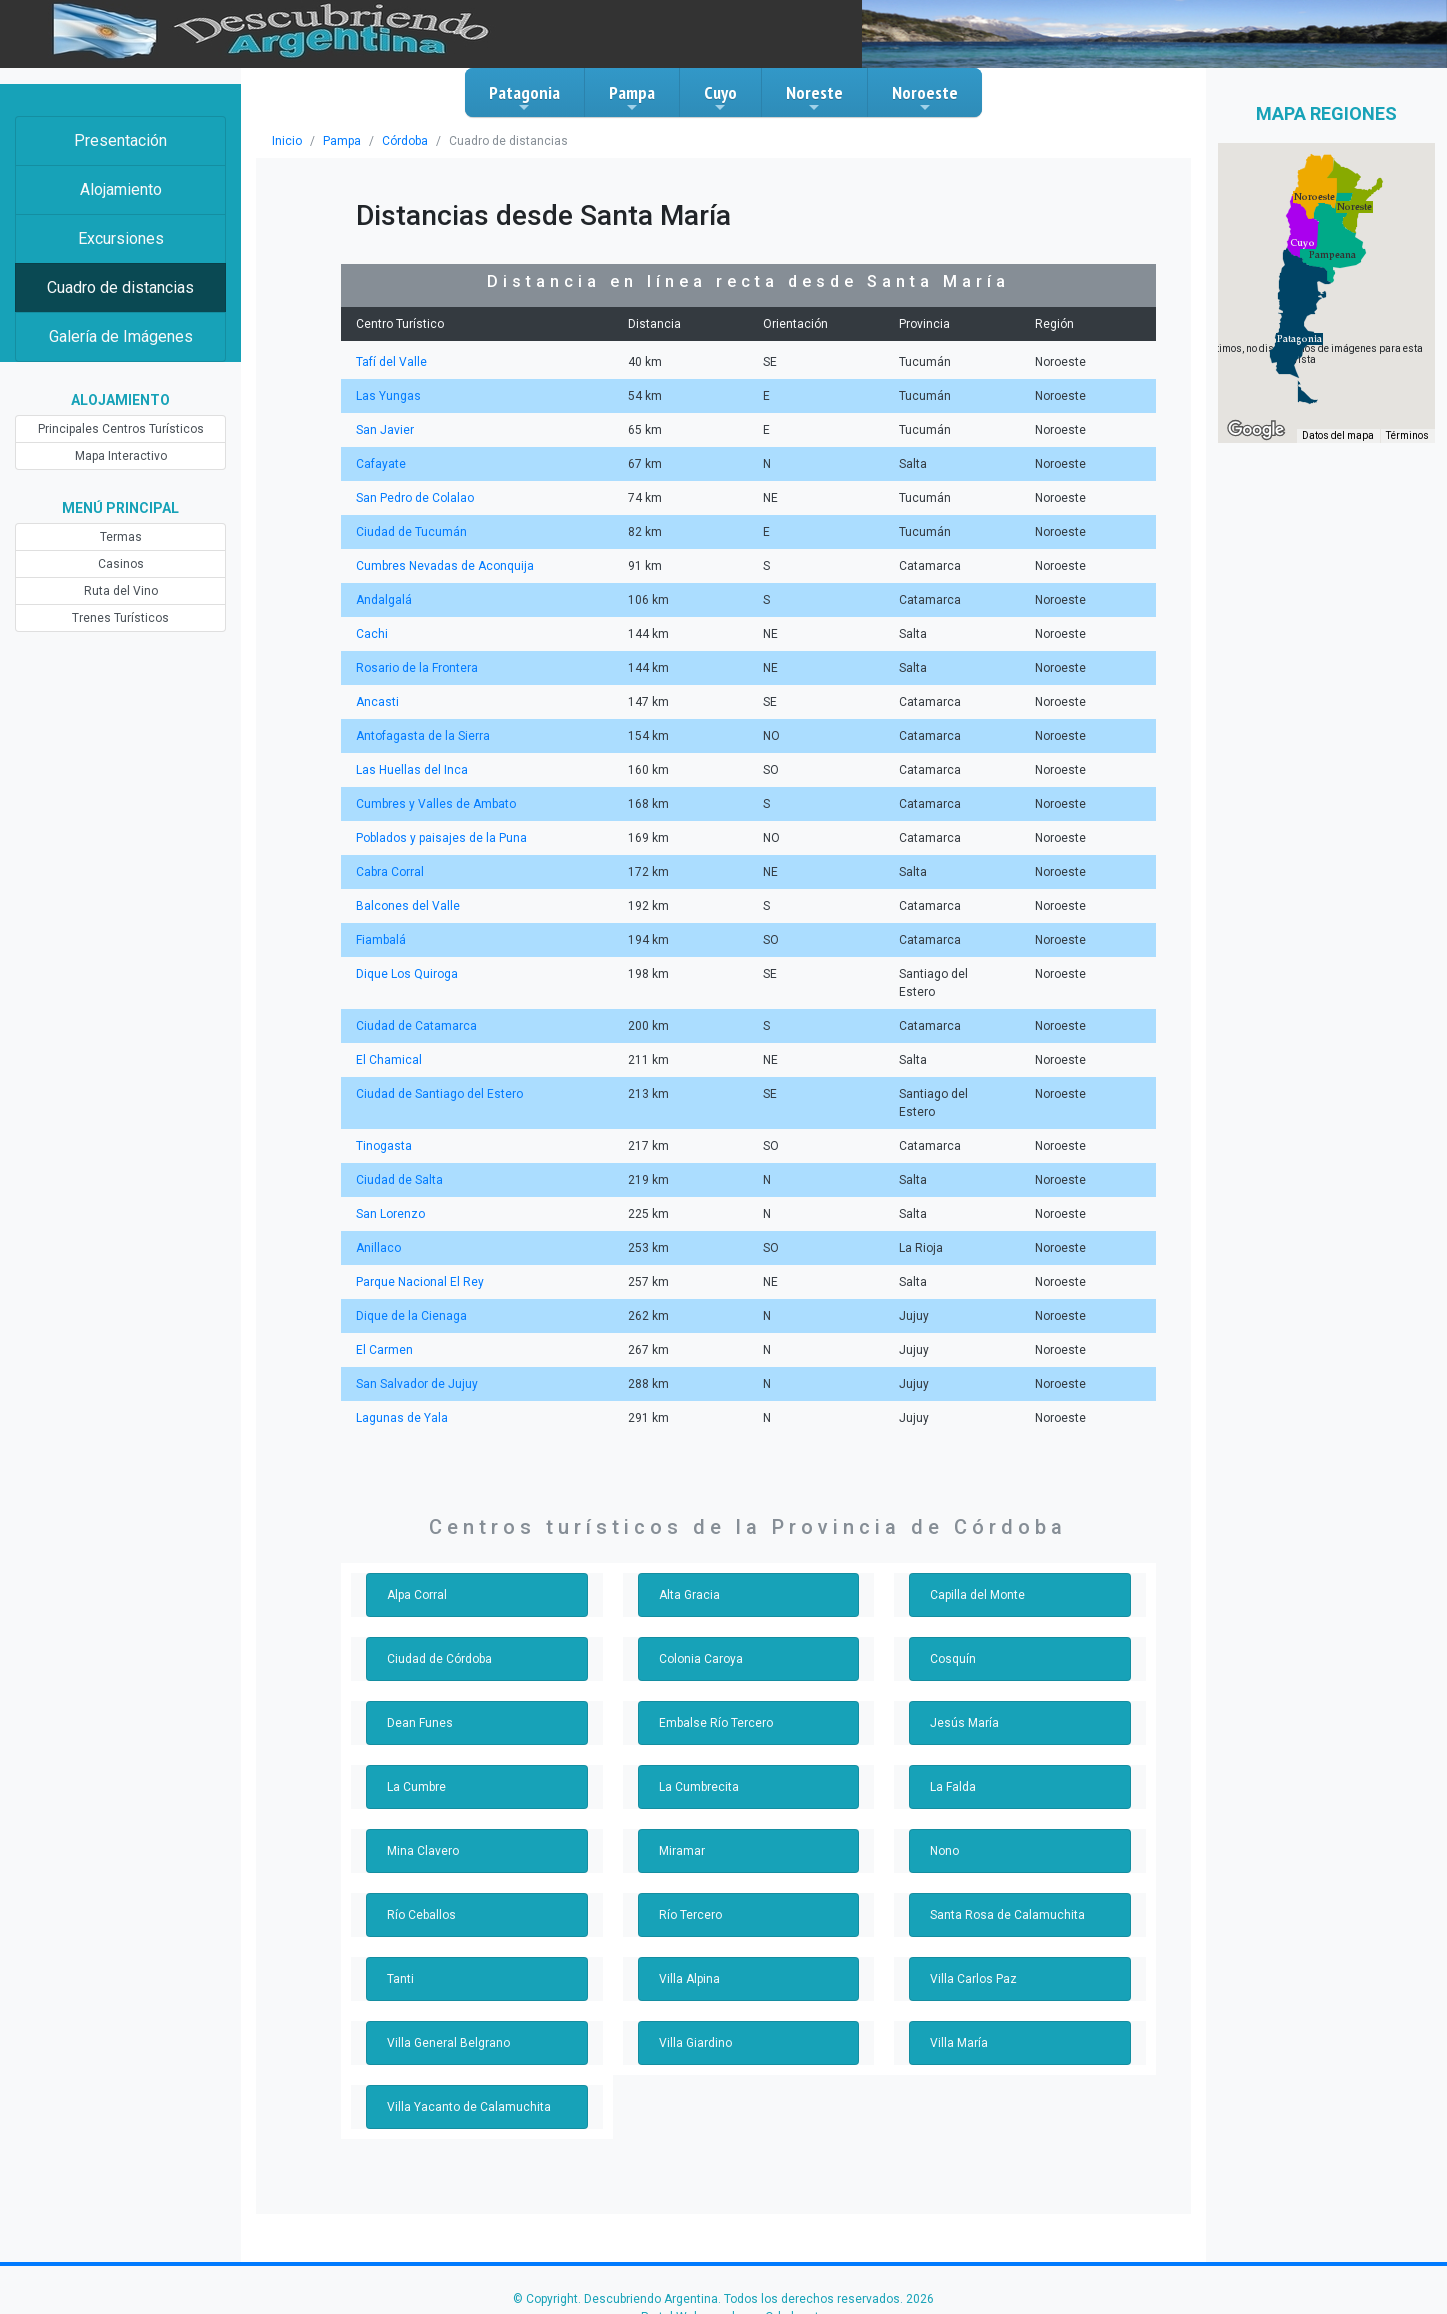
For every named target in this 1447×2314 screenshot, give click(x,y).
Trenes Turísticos (121, 618)
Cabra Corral (389, 872)
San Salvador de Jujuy (414, 1348)
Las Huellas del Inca (409, 770)
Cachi (371, 634)
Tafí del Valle (390, 362)
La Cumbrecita (698, 1751)
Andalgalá (382, 600)
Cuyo (720, 98)
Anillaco (377, 1212)
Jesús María (963, 1687)
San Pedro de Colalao (413, 498)
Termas (120, 537)
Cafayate (379, 464)
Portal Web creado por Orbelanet (730, 2281)
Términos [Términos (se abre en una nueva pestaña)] (1408, 435)
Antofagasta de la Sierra (420, 736)
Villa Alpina (688, 1943)
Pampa (632, 98)
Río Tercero (689, 1879)
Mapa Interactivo (120, 456)
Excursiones (120, 238)
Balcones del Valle (404, 906)
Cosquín (952, 1623)
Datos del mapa (1341, 435)
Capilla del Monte (976, 1559)
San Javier (383, 430)
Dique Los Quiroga (405, 974)
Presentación (121, 140)
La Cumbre (416, 1751)
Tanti (400, 1943)
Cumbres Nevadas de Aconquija (441, 566)
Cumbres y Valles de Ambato (432, 804)
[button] (1299, 339)
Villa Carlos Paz (971, 1943)
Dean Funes (418, 1687)
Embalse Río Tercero (713, 1687)
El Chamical (387, 1042)
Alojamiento (120, 189)
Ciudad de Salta (398, 1144)
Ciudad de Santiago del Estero (436, 1076)
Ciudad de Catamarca (413, 1008)
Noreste (814, 98)
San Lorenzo (389, 1178)
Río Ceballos (420, 1879)
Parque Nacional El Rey (417, 1246)
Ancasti (376, 702)
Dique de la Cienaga (409, 1280)
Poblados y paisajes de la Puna (438, 838)
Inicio (286, 141)
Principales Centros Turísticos (120, 429)
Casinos (120, 564)
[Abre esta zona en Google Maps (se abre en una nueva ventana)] (1256, 430)
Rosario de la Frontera (414, 668)
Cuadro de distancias (121, 287)
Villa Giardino (694, 2007)
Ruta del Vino (120, 591)
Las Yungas (387, 396)
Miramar (681, 1815)
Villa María (958, 2007)
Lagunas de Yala (400, 1382)
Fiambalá (380, 940)
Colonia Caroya (699, 1623)
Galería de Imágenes (121, 336)
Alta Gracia (688, 1559)
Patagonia (524, 98)
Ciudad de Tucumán (409, 532)
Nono (944, 1815)
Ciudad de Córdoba (438, 1623)
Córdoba (404, 141)
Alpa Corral (416, 1559)
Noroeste (925, 98)
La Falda (952, 1751)
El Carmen (383, 1314)
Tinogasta (382, 1110)
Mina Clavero (422, 1815)
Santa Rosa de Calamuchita (1003, 1879)
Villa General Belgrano (445, 2007)
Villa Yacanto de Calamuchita (465, 2071)
